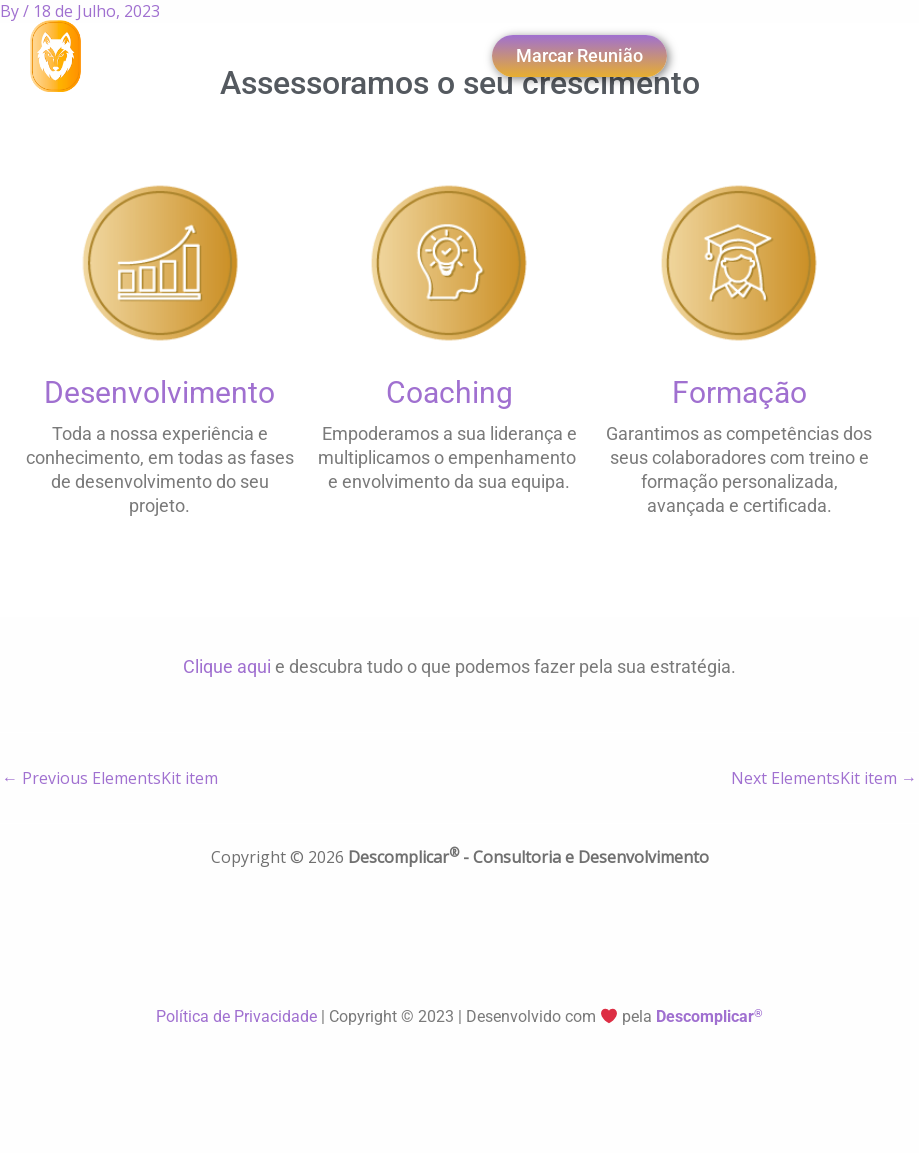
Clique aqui (227, 666)
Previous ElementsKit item (110, 778)
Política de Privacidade (238, 1016)
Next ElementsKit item (824, 778)
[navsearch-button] (357, 56)
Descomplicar (709, 1016)
